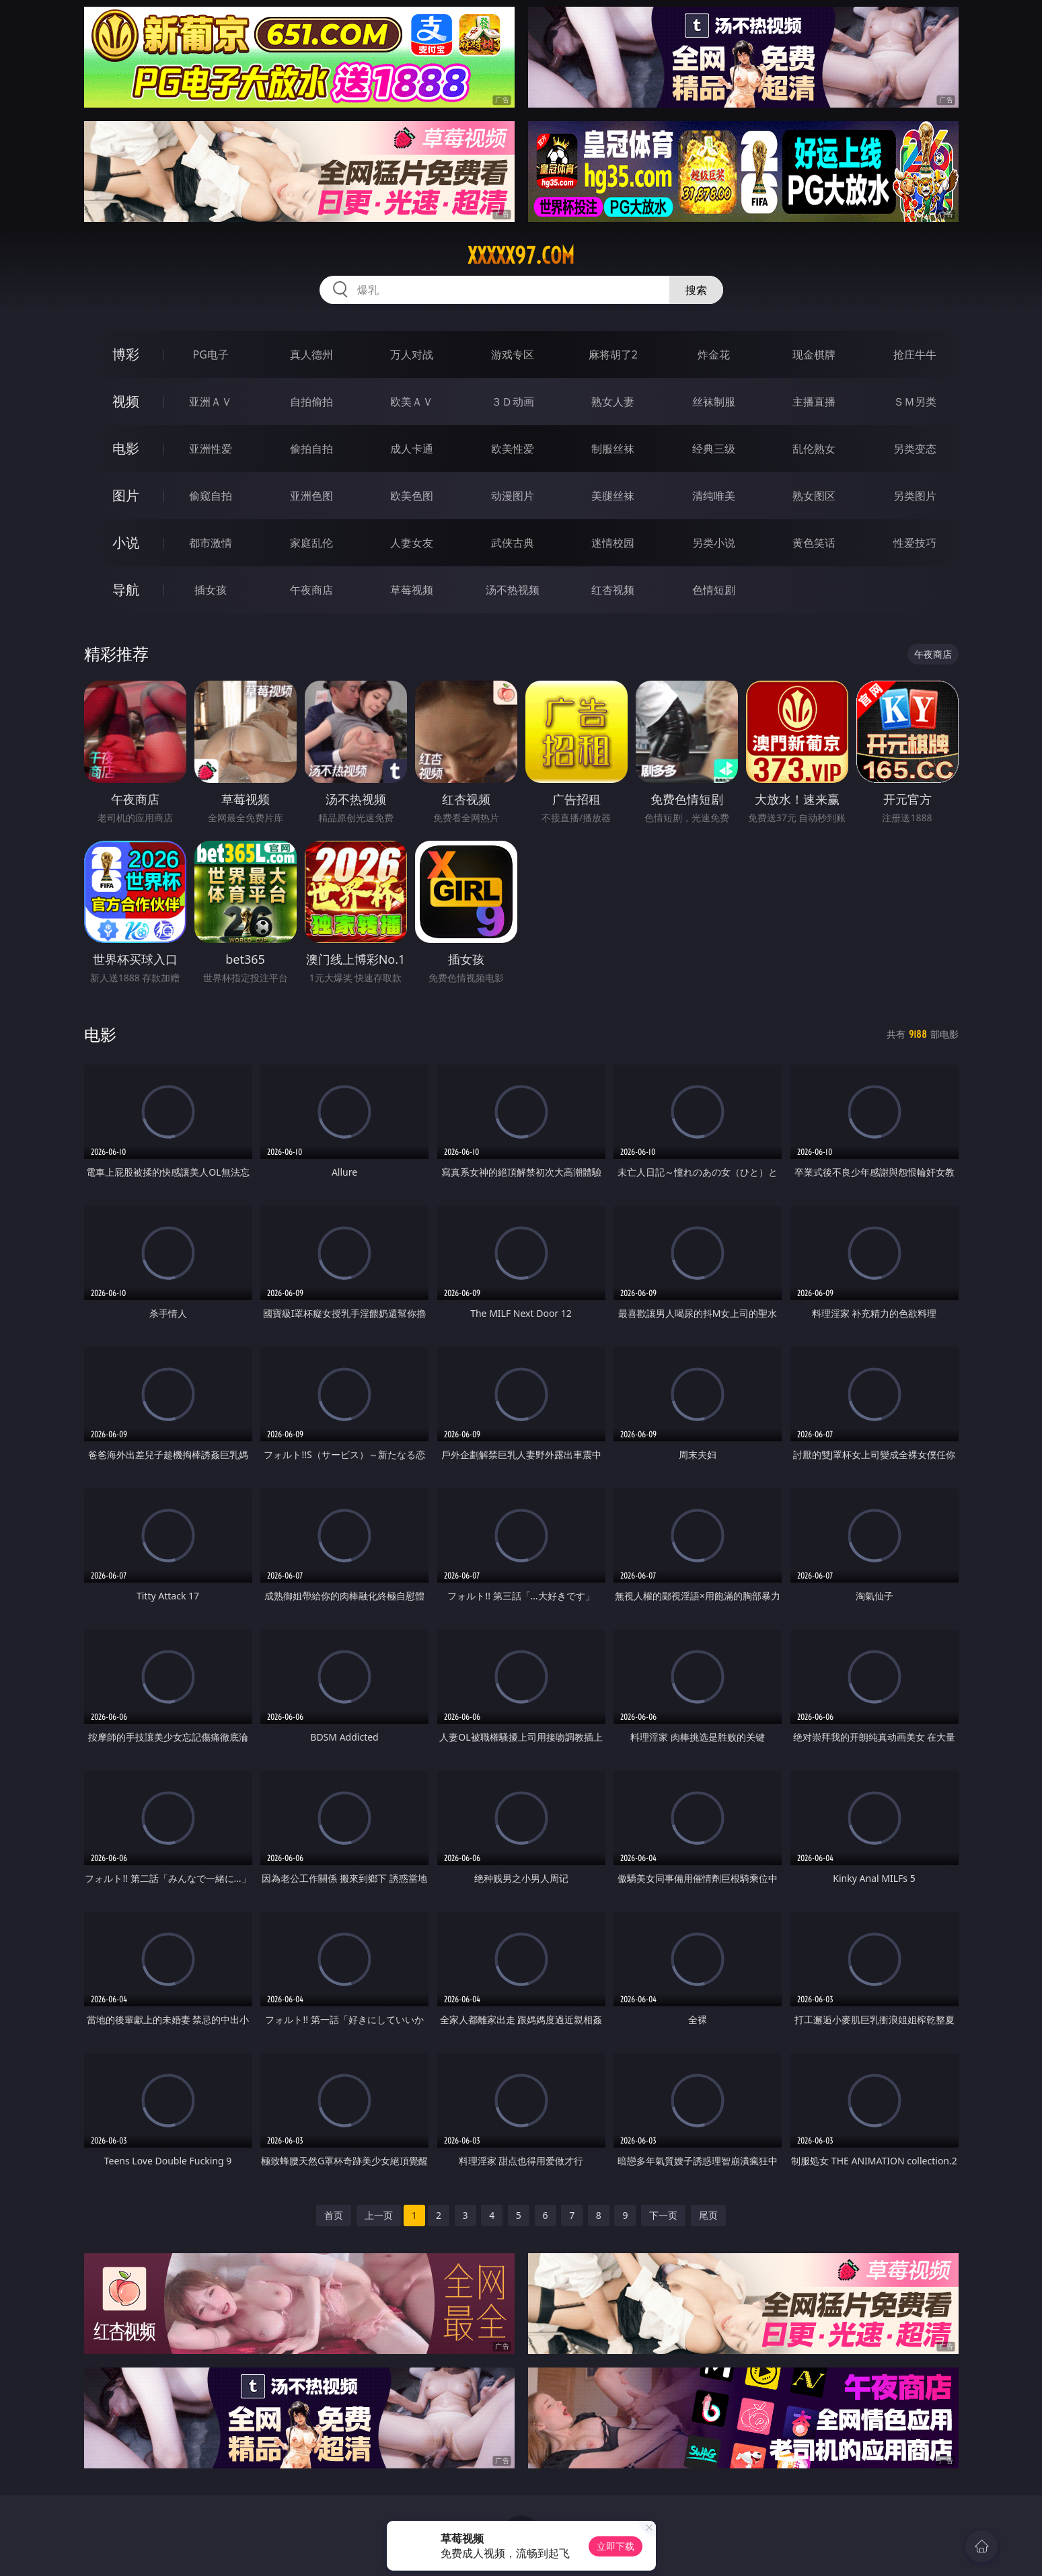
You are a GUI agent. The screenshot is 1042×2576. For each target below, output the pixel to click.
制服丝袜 (612, 448)
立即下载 (615, 2546)
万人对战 (411, 354)
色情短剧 (713, 589)
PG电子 (211, 354)
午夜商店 (311, 589)
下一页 (663, 2215)
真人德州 (311, 354)
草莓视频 (411, 589)
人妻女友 (411, 542)
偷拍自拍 (311, 448)
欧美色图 (411, 495)
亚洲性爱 (210, 448)
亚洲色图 (311, 495)
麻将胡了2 (613, 354)
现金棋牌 (813, 354)
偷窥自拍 (210, 495)
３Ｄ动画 (512, 401)
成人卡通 (411, 448)
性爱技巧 (914, 542)
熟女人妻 (612, 401)
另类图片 (914, 495)
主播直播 (813, 401)
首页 (333, 2215)
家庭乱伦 (311, 542)
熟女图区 (813, 495)
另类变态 (914, 448)
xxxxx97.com (521, 255)
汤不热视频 (512, 589)
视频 (125, 401)
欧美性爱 (512, 448)
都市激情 (210, 542)
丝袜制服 (713, 401)
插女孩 (210, 589)
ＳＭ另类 (914, 401)
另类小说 (713, 542)
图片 (125, 495)
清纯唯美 (713, 495)
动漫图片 (512, 495)
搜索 (696, 289)
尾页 (708, 2215)
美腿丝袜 (612, 495)
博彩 (125, 354)
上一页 (379, 2215)
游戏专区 (512, 354)
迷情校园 (612, 542)
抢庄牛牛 (914, 354)
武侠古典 (512, 542)
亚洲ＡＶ (210, 401)
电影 (125, 448)
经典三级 (713, 448)
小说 (125, 542)
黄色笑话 (813, 542)
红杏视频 (612, 589)
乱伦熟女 (813, 448)
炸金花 (714, 354)
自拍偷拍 (311, 401)
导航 (125, 589)
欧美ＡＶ (411, 401)
